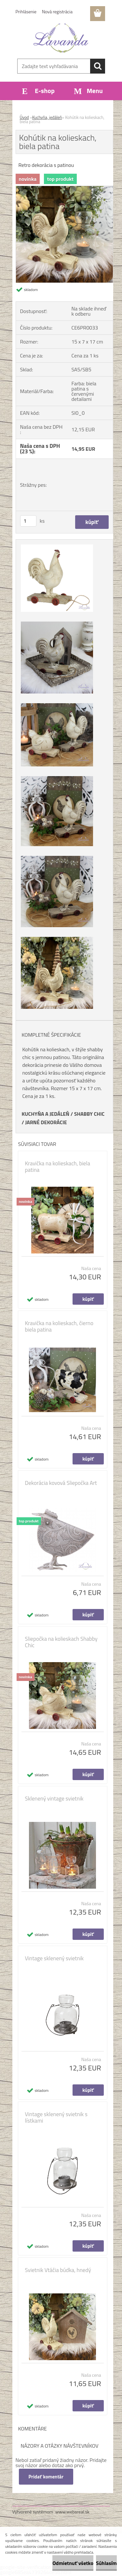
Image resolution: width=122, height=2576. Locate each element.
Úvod (24, 117)
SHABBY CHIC (89, 1114)
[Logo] (61, 38)
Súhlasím (106, 2563)
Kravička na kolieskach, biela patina (57, 1166)
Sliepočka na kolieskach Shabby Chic (61, 1642)
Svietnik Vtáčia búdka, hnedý (58, 2270)
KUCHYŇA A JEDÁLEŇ (46, 1114)
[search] (97, 66)
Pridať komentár (46, 2476)
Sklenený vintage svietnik (54, 1798)
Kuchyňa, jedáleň (47, 117)
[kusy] (28, 521)
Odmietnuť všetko (72, 2563)
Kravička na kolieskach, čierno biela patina (59, 1326)
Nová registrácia (57, 11)
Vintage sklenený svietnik (54, 1958)
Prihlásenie (26, 11)
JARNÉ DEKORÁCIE (46, 1122)
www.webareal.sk (72, 2511)
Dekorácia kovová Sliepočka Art (61, 1483)
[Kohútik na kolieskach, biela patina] (64, 188)
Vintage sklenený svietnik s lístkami (56, 2117)
